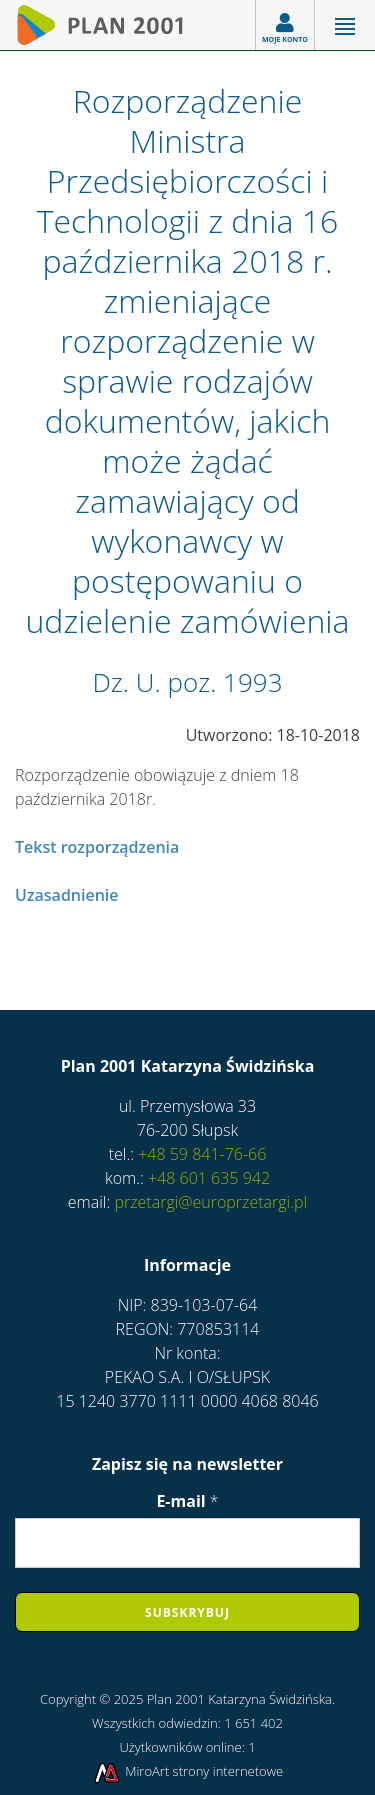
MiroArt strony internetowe (187, 1771)
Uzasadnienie (67, 895)
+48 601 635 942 (207, 1178)
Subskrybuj (187, 1612)
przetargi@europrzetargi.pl (210, 1202)
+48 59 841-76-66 (200, 1154)
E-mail (187, 1501)
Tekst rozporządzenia (97, 847)
